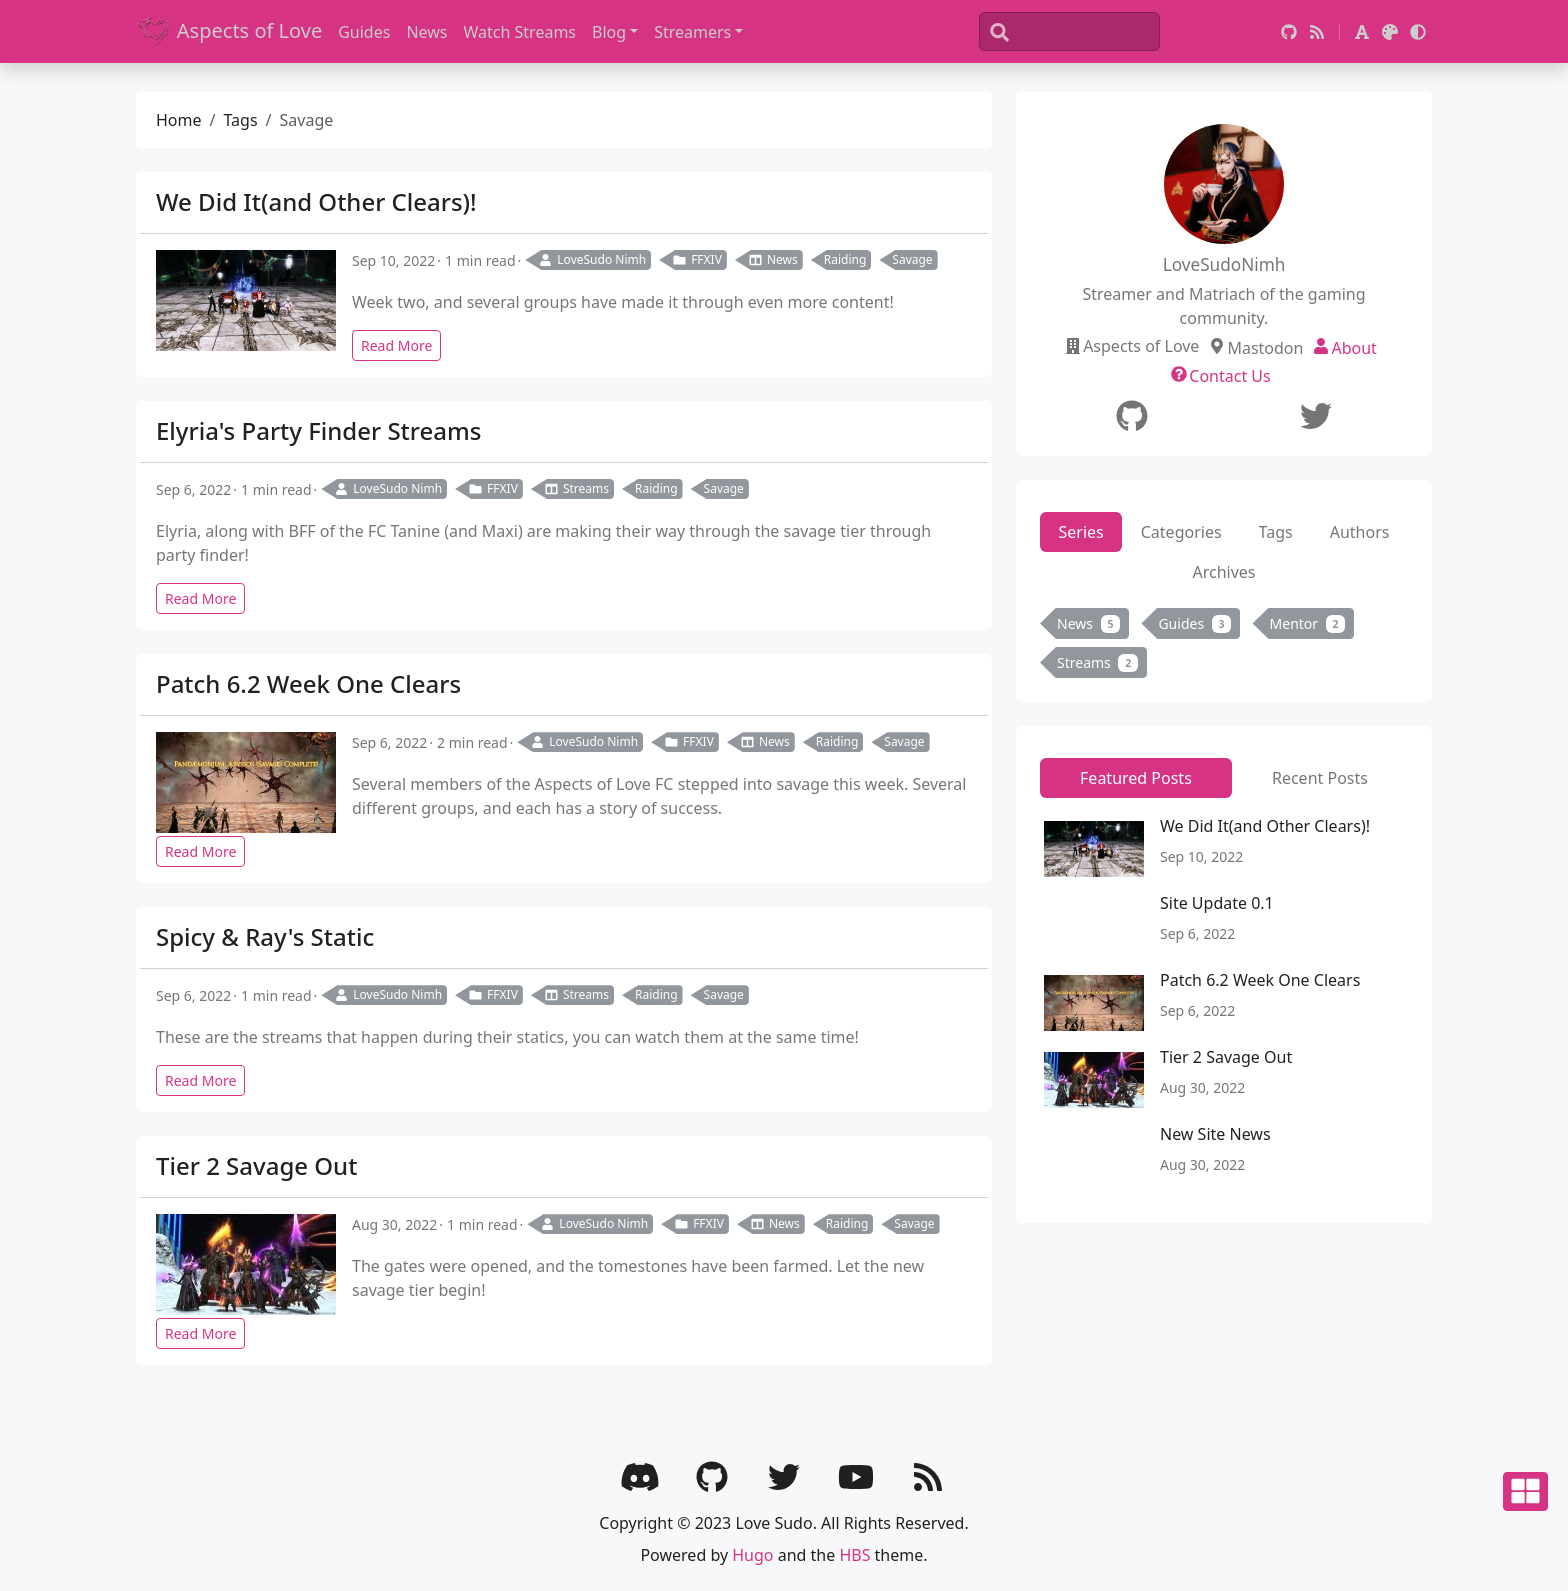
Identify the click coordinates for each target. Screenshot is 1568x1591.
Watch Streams (520, 32)
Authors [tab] (1360, 532)
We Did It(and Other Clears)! (316, 201)
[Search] (1069, 31)
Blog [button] (609, 32)
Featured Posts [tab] (1136, 778)
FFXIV (697, 259)
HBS (854, 1555)
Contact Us (1229, 376)
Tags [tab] (1276, 532)
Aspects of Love (229, 31)
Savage (912, 259)
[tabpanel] (1224, 647)
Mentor (1308, 623)
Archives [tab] (1223, 572)
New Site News (1215, 1134)
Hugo (752, 1555)
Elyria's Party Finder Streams (318, 430)
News (426, 32)
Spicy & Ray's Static (265, 936)
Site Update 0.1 (1217, 903)
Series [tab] (1081, 532)
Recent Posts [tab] (1320, 778)
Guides (364, 32)
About (1353, 348)
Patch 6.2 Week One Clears (308, 683)
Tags (240, 120)
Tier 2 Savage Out (256, 1165)
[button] (1362, 32)
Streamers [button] (692, 32)
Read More (396, 345)
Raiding (845, 259)
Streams (576, 488)
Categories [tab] (1181, 532)
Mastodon (1265, 348)
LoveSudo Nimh (592, 259)
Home (179, 120)
